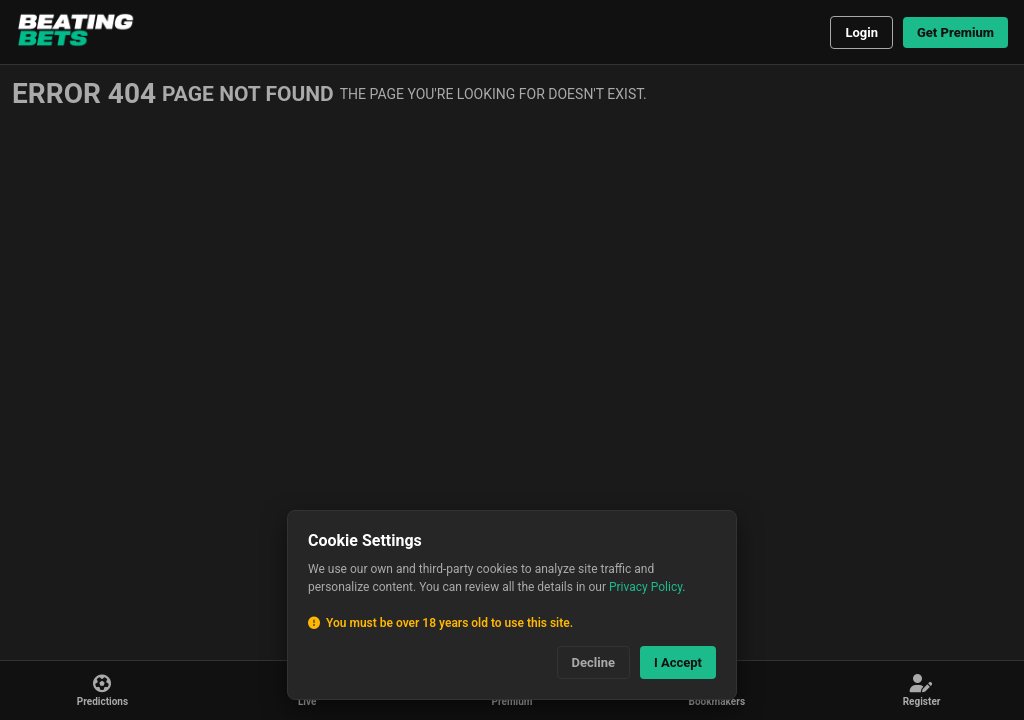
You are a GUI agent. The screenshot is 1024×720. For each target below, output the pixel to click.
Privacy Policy (645, 587)
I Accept (678, 662)
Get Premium (955, 32)
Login (861, 32)
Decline (593, 662)
